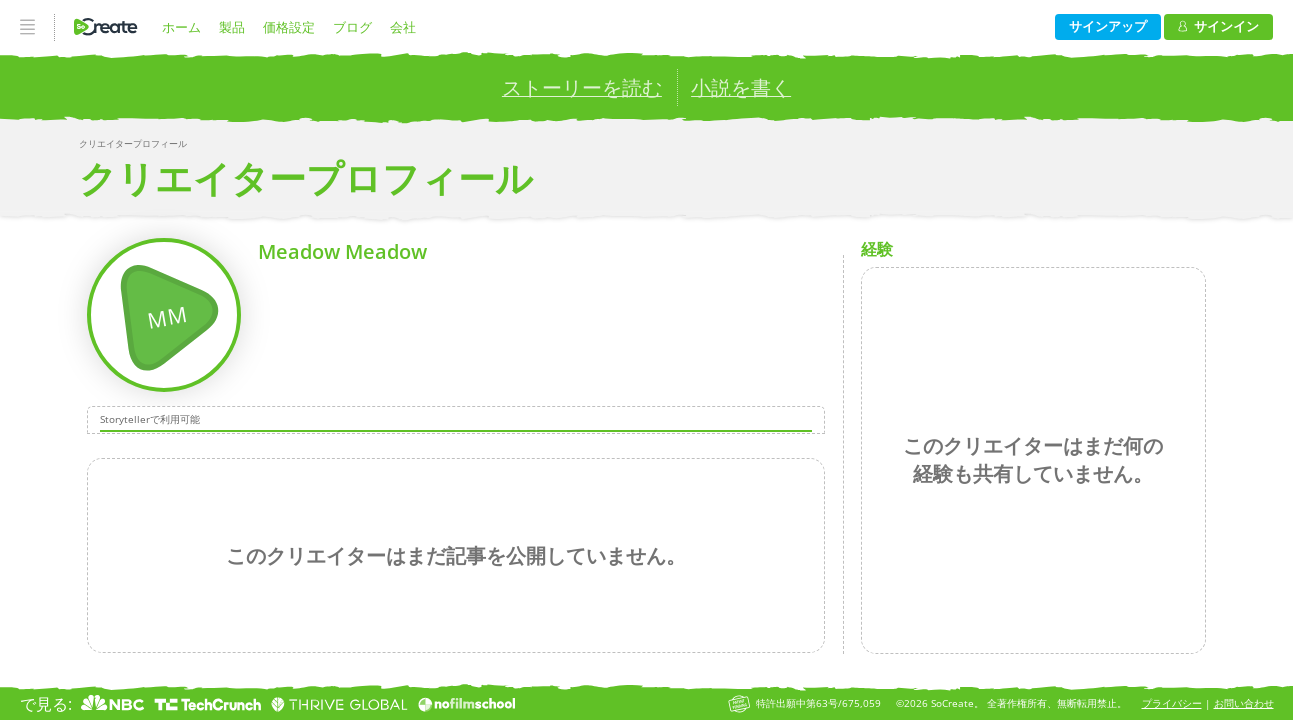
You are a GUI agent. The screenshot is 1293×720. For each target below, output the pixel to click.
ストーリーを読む (582, 87)
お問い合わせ (1244, 703)
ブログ (352, 27)
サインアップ (1108, 26)
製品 (232, 27)
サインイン (1218, 26)
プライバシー (1172, 703)
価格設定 (289, 27)
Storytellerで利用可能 (150, 420)
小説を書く (741, 87)
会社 (403, 27)
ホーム (181, 27)
